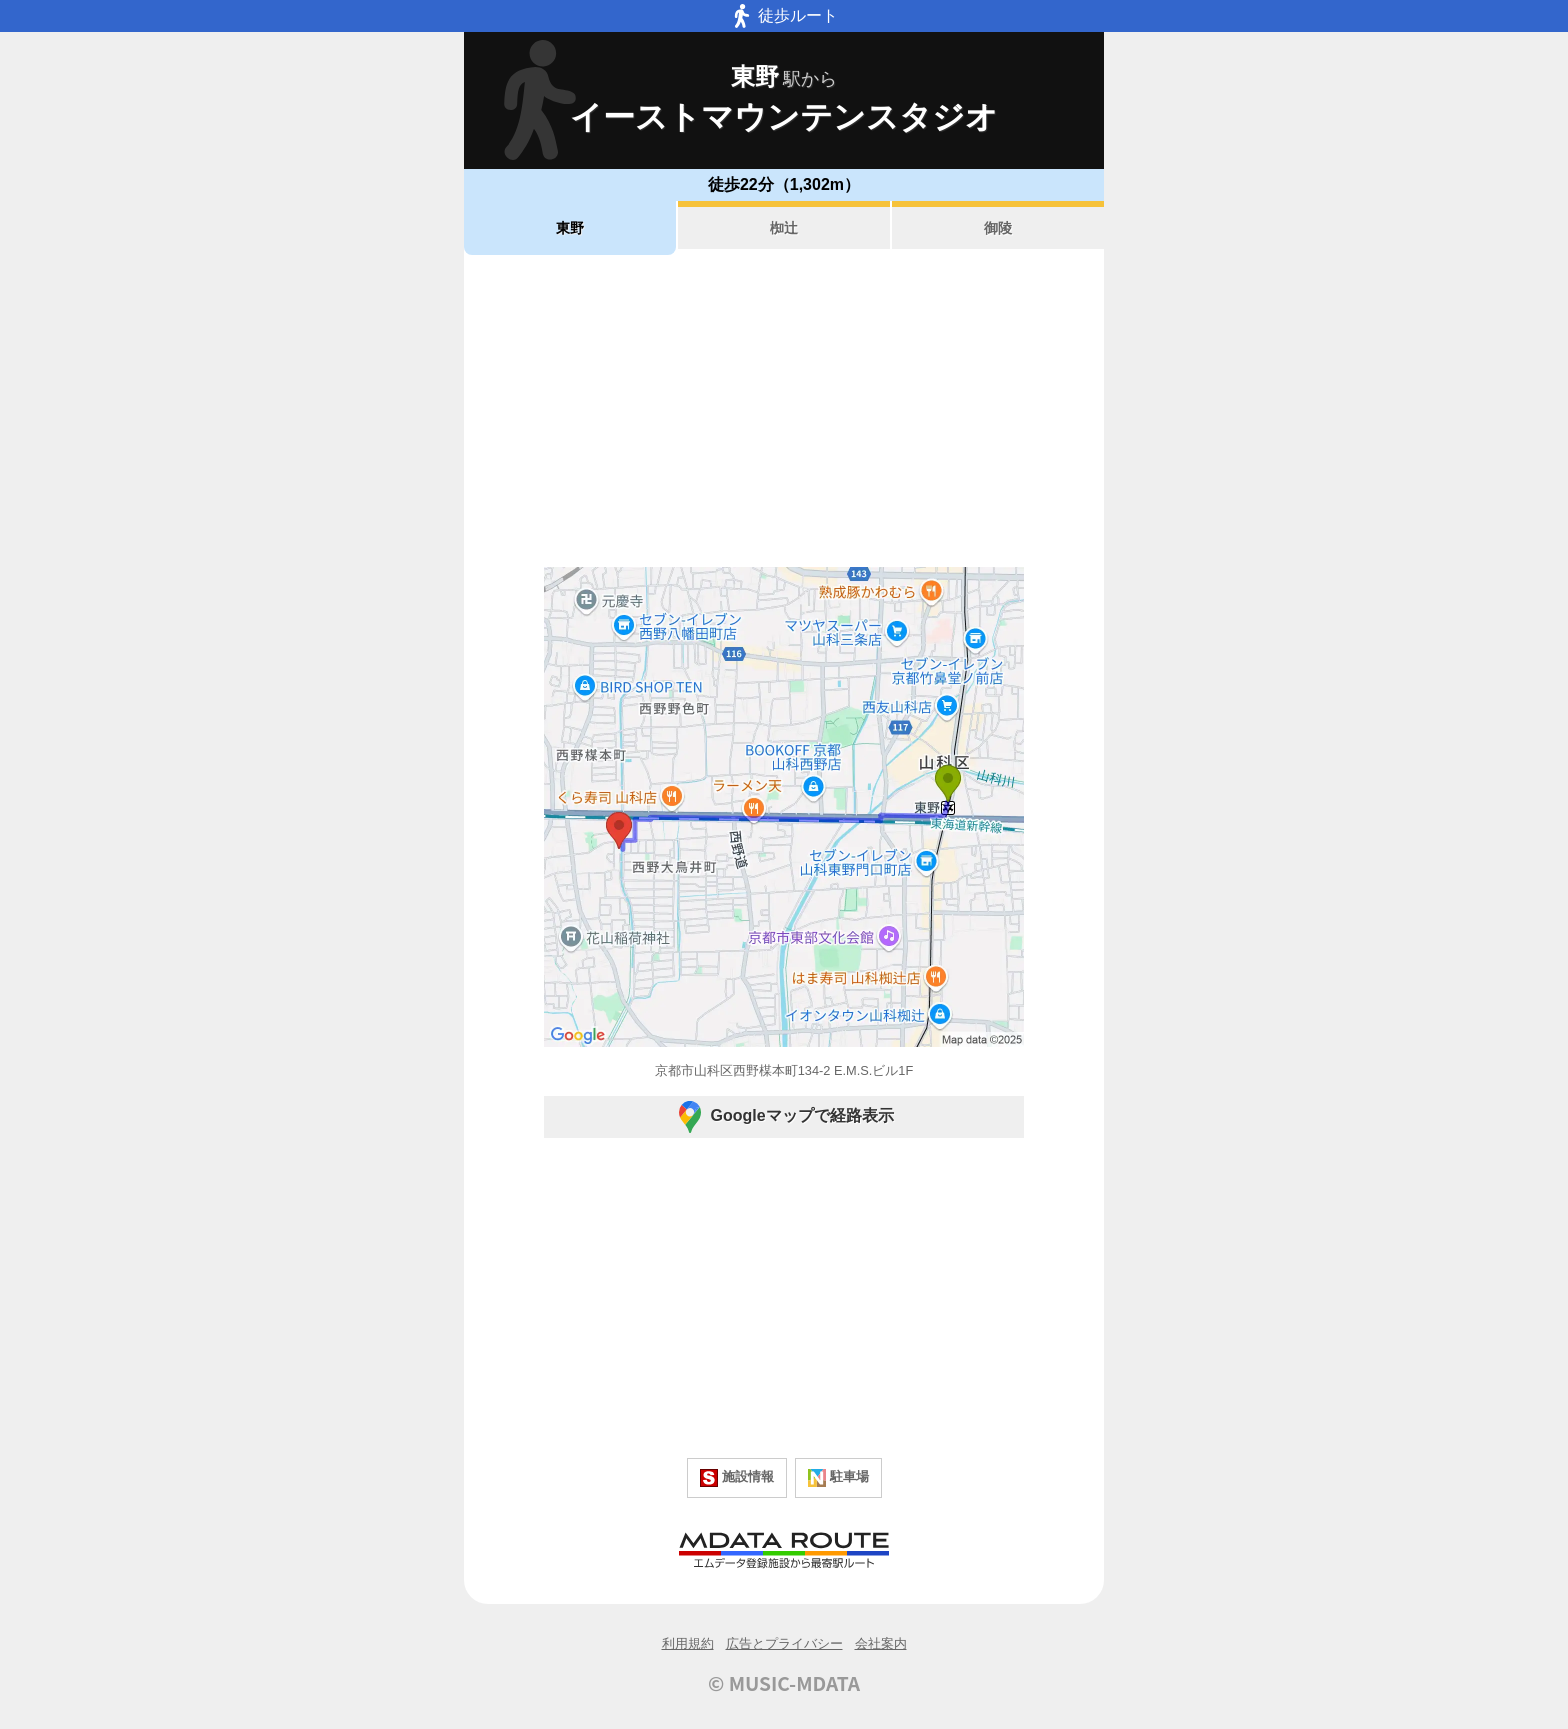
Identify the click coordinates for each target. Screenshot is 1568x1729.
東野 (570, 228)
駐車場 (838, 1478)
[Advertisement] (784, 411)
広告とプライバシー (784, 1643)
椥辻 (784, 228)
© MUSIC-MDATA (784, 1683)
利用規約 (688, 1643)
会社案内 (881, 1643)
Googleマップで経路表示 (783, 1117)
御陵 (998, 228)
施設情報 (737, 1478)
